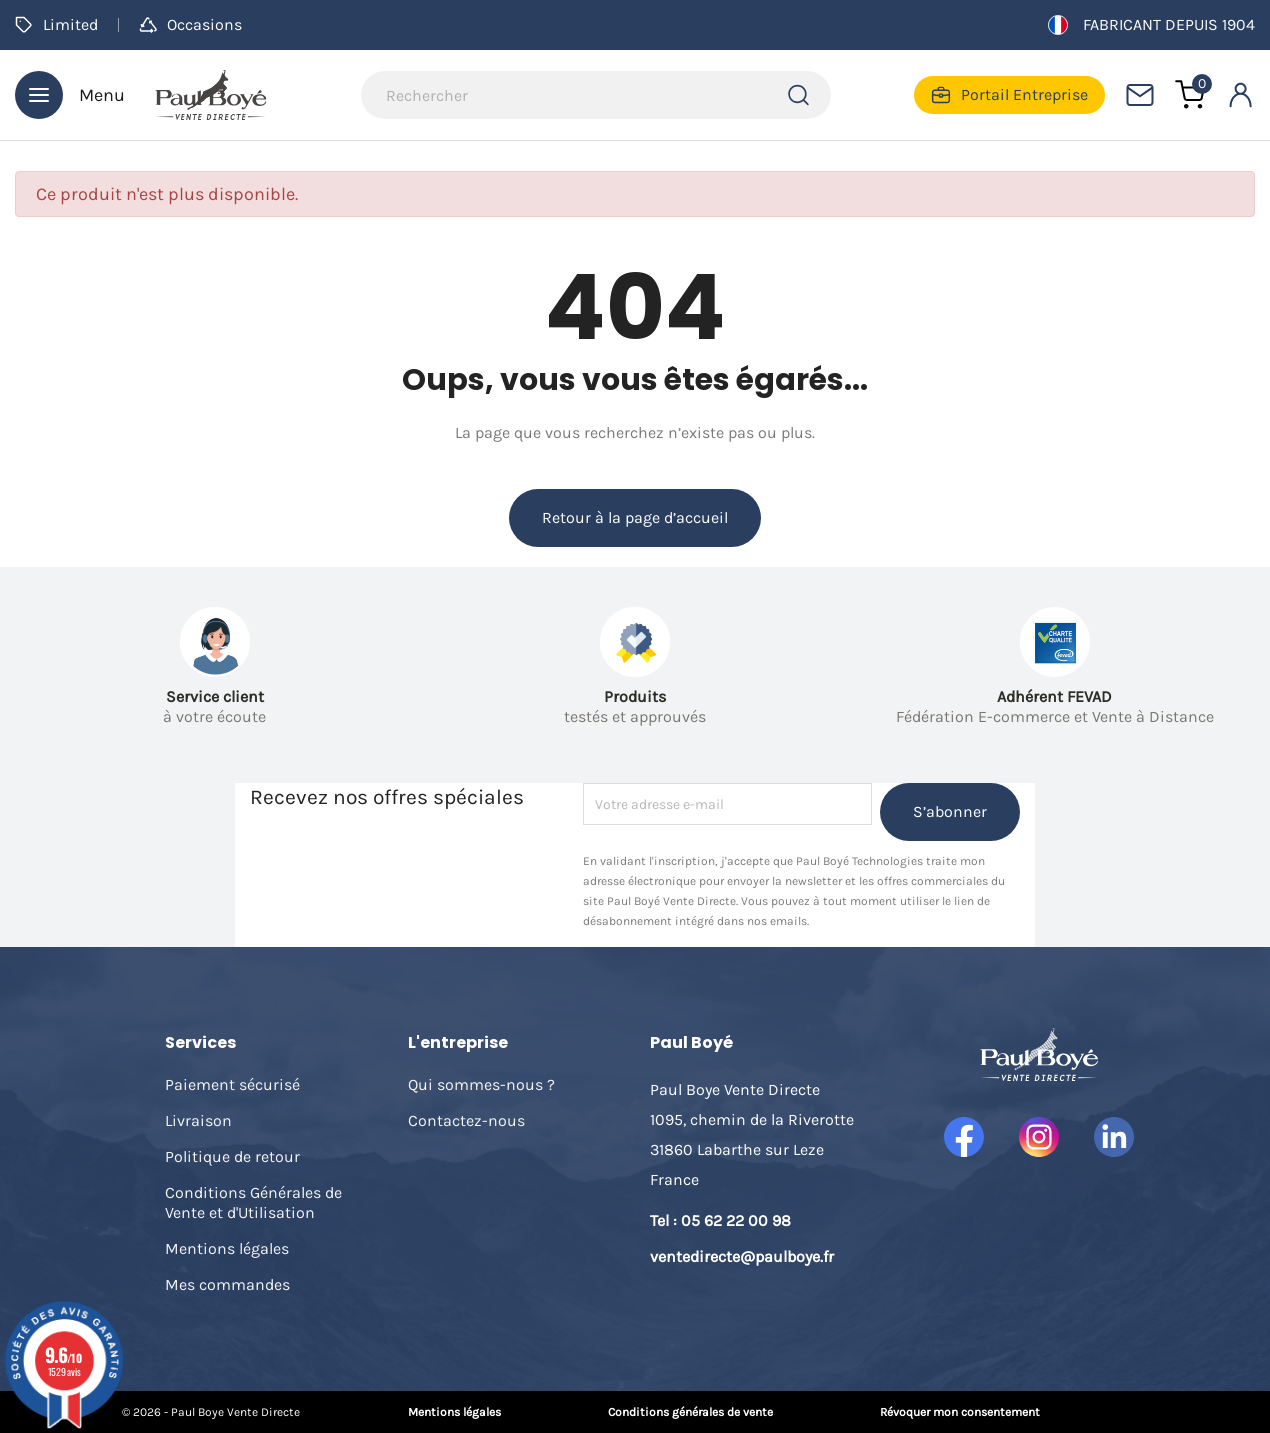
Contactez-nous (466, 1120)
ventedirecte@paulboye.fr (742, 1256)
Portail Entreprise (1009, 95)
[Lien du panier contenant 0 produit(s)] (1190, 95)
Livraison (198, 1120)
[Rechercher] (596, 95)
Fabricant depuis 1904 (1151, 25)
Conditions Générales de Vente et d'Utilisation (253, 1202)
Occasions (190, 24)
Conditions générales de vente (690, 1412)
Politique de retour (232, 1156)
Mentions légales (227, 1248)
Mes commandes (227, 1284)
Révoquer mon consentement (960, 1412)
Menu (70, 95)
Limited (56, 24)
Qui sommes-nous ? (481, 1084)
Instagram (1039, 1137)
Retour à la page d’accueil (635, 517)
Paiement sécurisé (232, 1084)
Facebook (964, 1137)
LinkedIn (1114, 1137)
